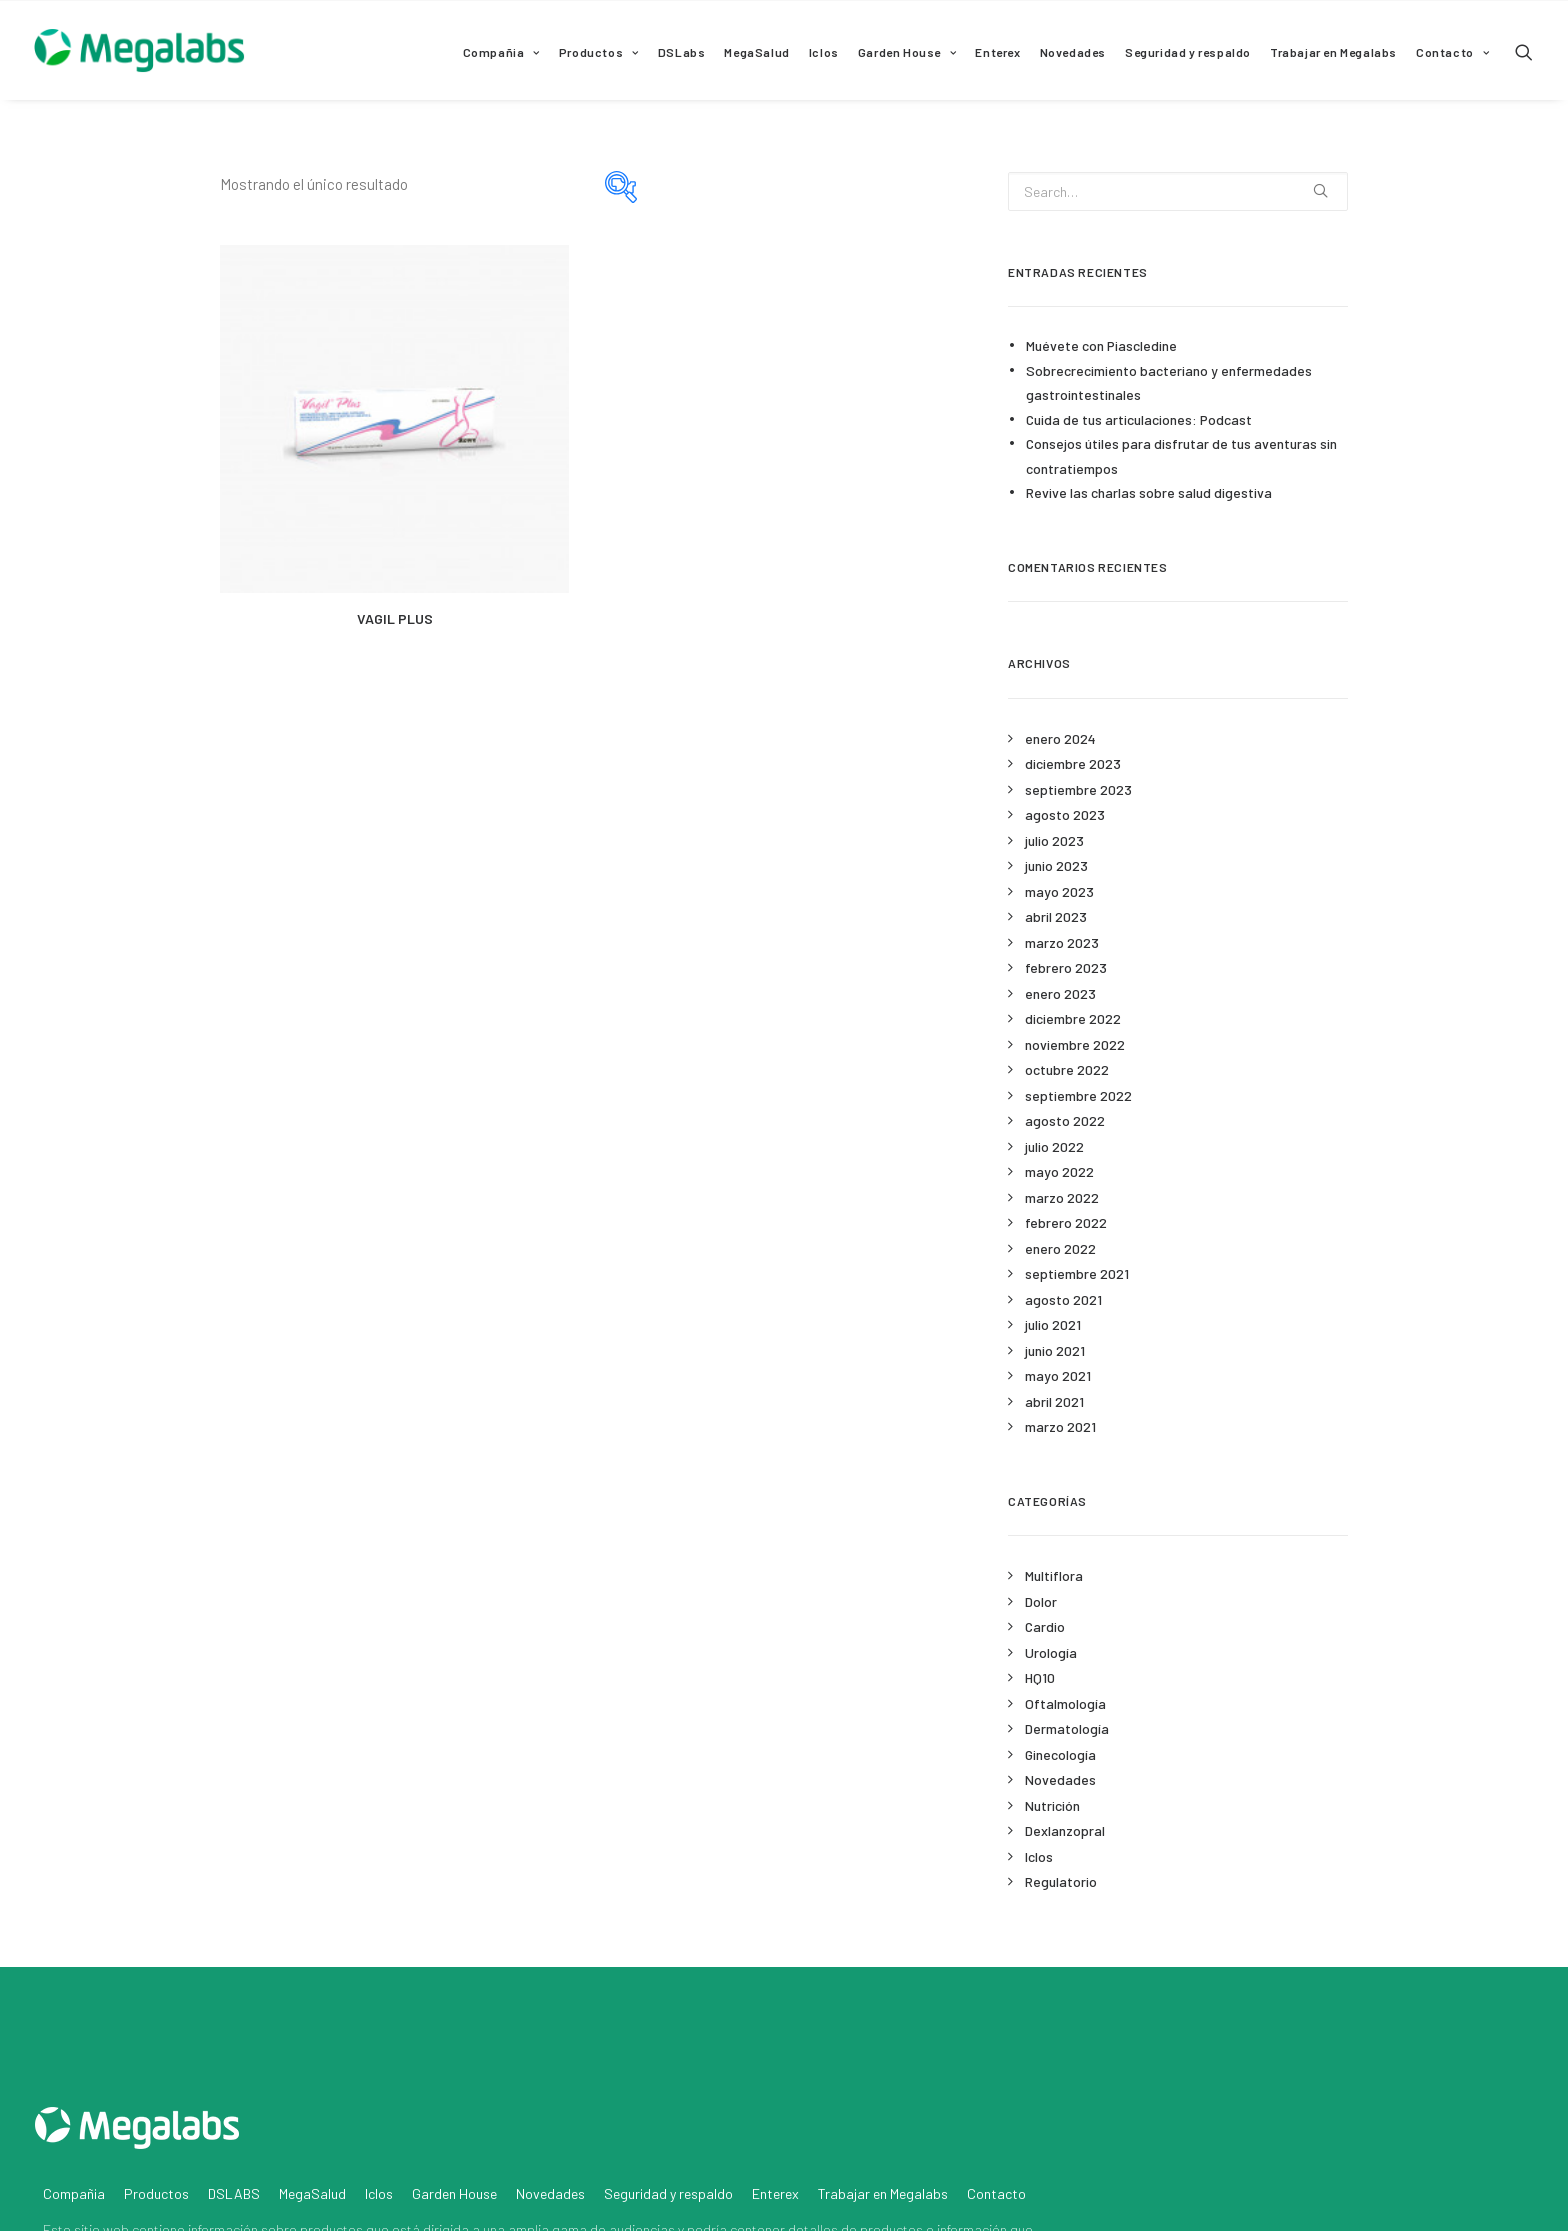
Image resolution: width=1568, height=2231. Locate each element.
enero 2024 (1060, 738)
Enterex (997, 52)
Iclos (824, 52)
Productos (599, 52)
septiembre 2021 (1077, 1273)
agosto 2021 (1063, 1299)
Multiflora (1054, 1575)
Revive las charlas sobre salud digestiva (1149, 492)
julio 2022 (1054, 1146)
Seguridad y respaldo (1188, 52)
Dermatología (1067, 1728)
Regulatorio (1061, 1881)
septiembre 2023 (1078, 789)
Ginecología (1060, 1754)
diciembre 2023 (1073, 763)
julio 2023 (1054, 840)
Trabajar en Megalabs (1333, 52)
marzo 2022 (1062, 1197)
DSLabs (682, 52)
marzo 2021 (1060, 1426)
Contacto (1452, 52)
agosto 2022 (1065, 1120)
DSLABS (234, 2091)
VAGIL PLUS (395, 618)
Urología (1051, 1652)
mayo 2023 (1059, 891)
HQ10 (1040, 1677)
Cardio (1045, 1626)
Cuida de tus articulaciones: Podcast (1139, 419)
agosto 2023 (1065, 814)
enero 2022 (1060, 1248)
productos (331, 2127)
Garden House (907, 52)
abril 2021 (1054, 1401)
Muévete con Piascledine (1101, 345)
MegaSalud (756, 52)
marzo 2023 (1062, 942)
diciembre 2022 (1073, 1018)
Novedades (1073, 52)
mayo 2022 (1059, 1171)
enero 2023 (1060, 993)
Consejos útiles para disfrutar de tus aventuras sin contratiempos (1181, 456)
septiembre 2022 (1078, 1095)
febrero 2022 (1066, 1222)
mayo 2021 (1058, 1375)
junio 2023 (1056, 865)
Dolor (1041, 1601)
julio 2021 (1053, 1324)
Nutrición (1052, 1805)
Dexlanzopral (1065, 1830)
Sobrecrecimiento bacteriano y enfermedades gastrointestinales (1169, 383)
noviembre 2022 (1075, 1044)
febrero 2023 (1066, 967)
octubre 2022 (1067, 1069)
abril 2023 (1056, 916)
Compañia (501, 52)
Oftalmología (1065, 1703)
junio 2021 (1055, 1350)
